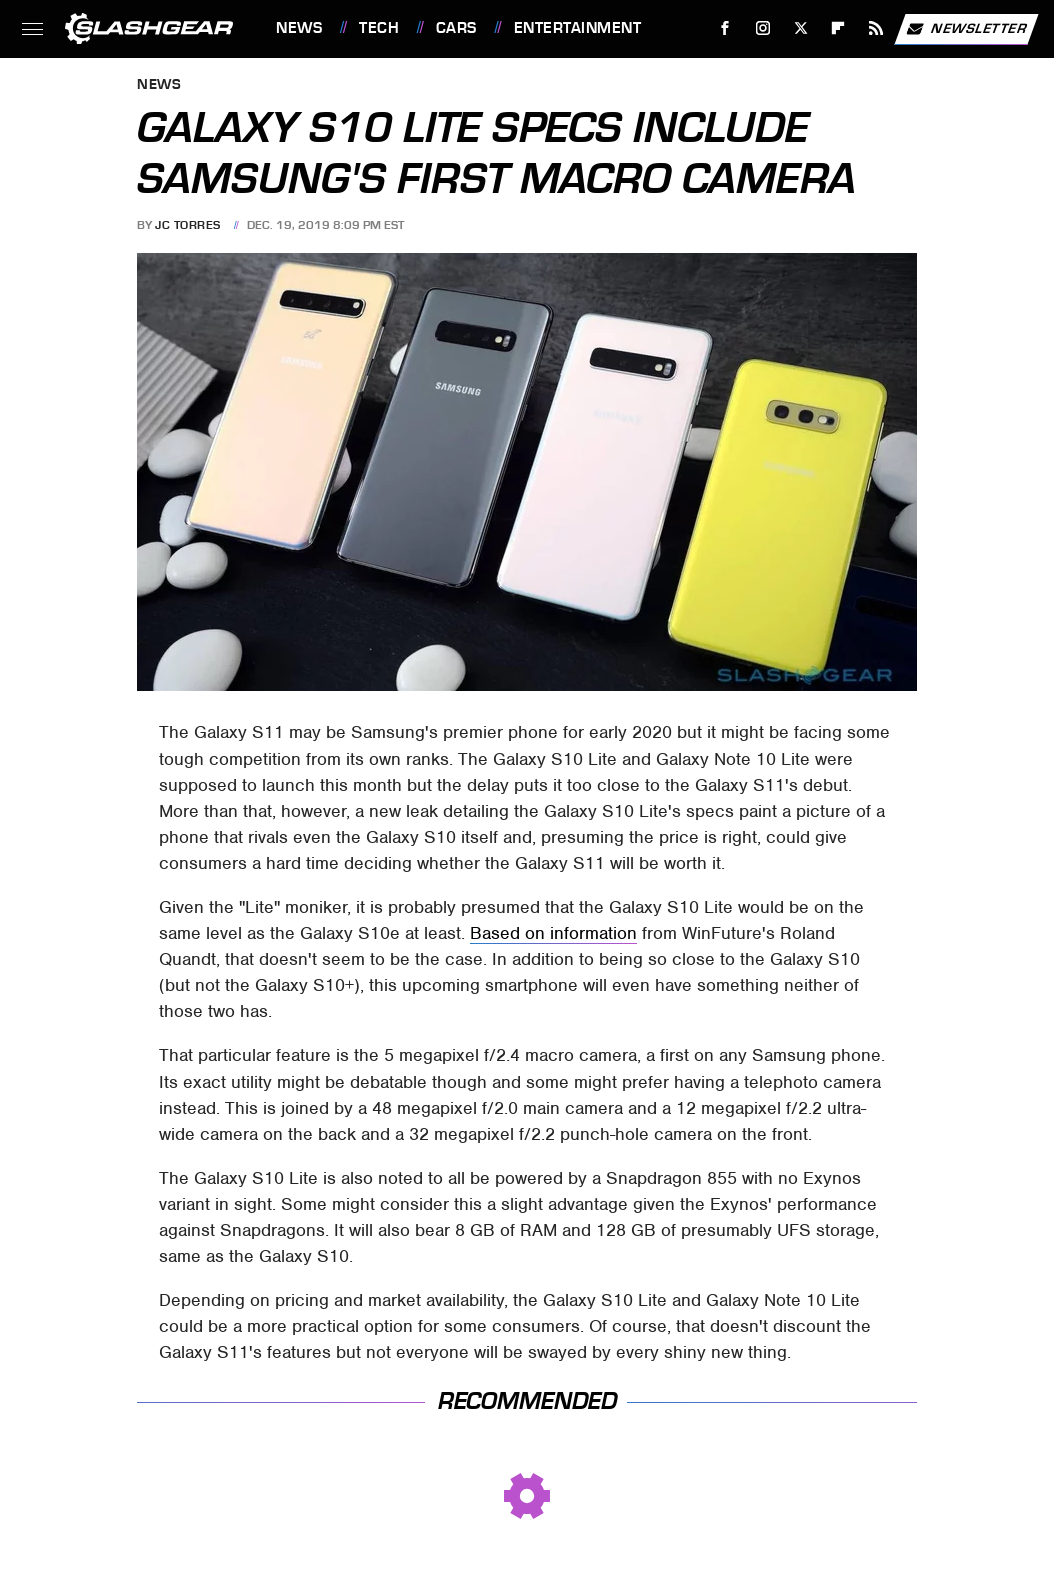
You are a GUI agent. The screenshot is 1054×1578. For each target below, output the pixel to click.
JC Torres (188, 225)
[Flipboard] (838, 28)
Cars (456, 28)
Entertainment (578, 28)
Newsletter (966, 29)
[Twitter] (800, 28)
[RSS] (876, 28)
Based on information (553, 933)
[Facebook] (725, 28)
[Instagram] (763, 28)
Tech (379, 28)
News (299, 28)
